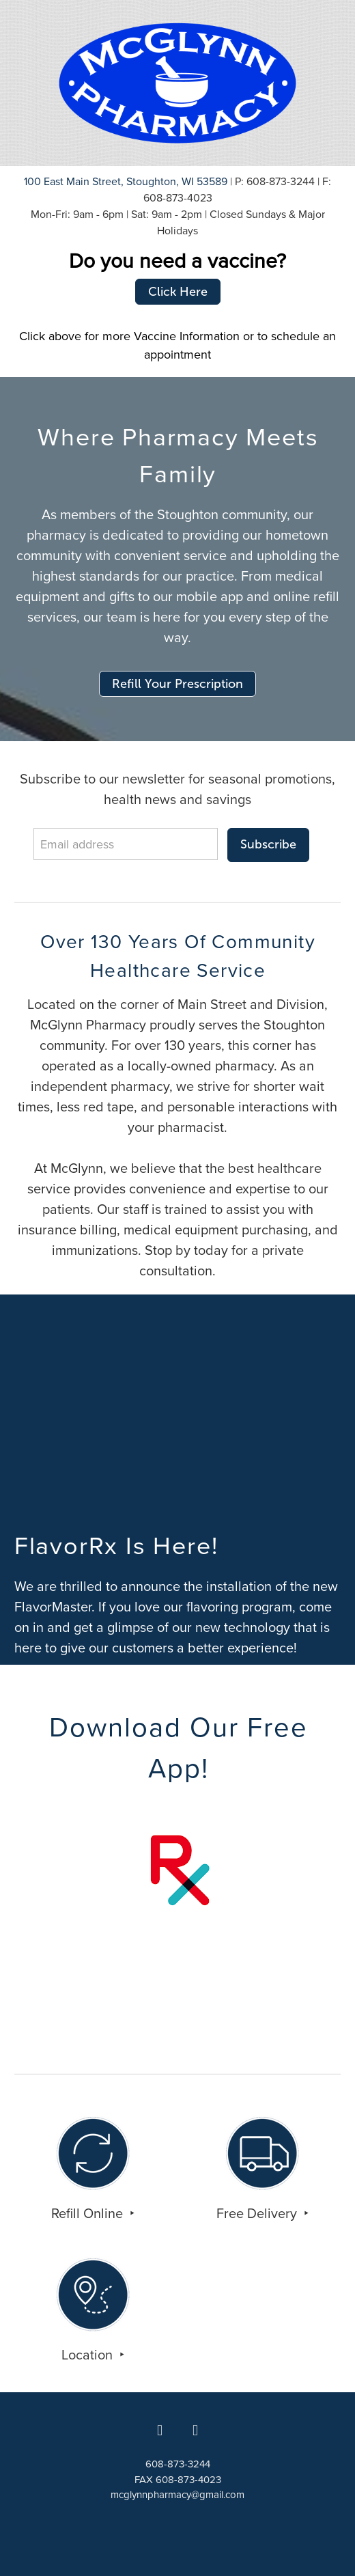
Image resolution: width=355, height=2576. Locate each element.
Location (88, 2354)
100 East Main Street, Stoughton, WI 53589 (125, 181)
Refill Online (88, 2213)
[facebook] (160, 2430)
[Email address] (125, 844)
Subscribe (268, 844)
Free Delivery (258, 2213)
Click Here (178, 292)
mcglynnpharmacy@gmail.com (177, 2494)
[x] (195, 2430)
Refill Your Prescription (177, 684)
